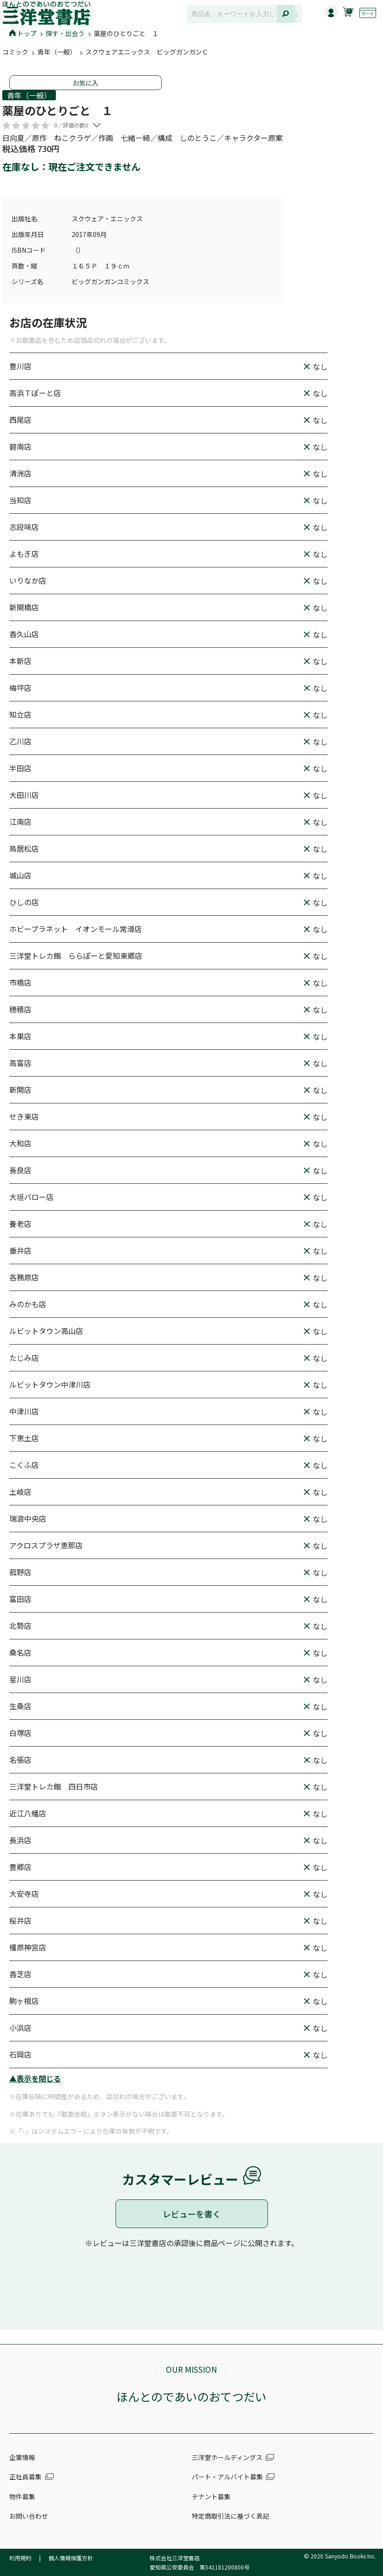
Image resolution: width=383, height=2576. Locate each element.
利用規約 (20, 2558)
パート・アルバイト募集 (227, 2476)
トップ (22, 33)
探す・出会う (65, 33)
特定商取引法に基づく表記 (230, 2516)
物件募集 (22, 2496)
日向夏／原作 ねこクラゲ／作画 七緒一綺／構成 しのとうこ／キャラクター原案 (142, 137)
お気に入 (85, 82)
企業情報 (22, 2457)
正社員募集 (25, 2476)
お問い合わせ (28, 2516)
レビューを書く (192, 2214)
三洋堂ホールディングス (227, 2457)
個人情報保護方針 (71, 2558)
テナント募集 (211, 2496)
